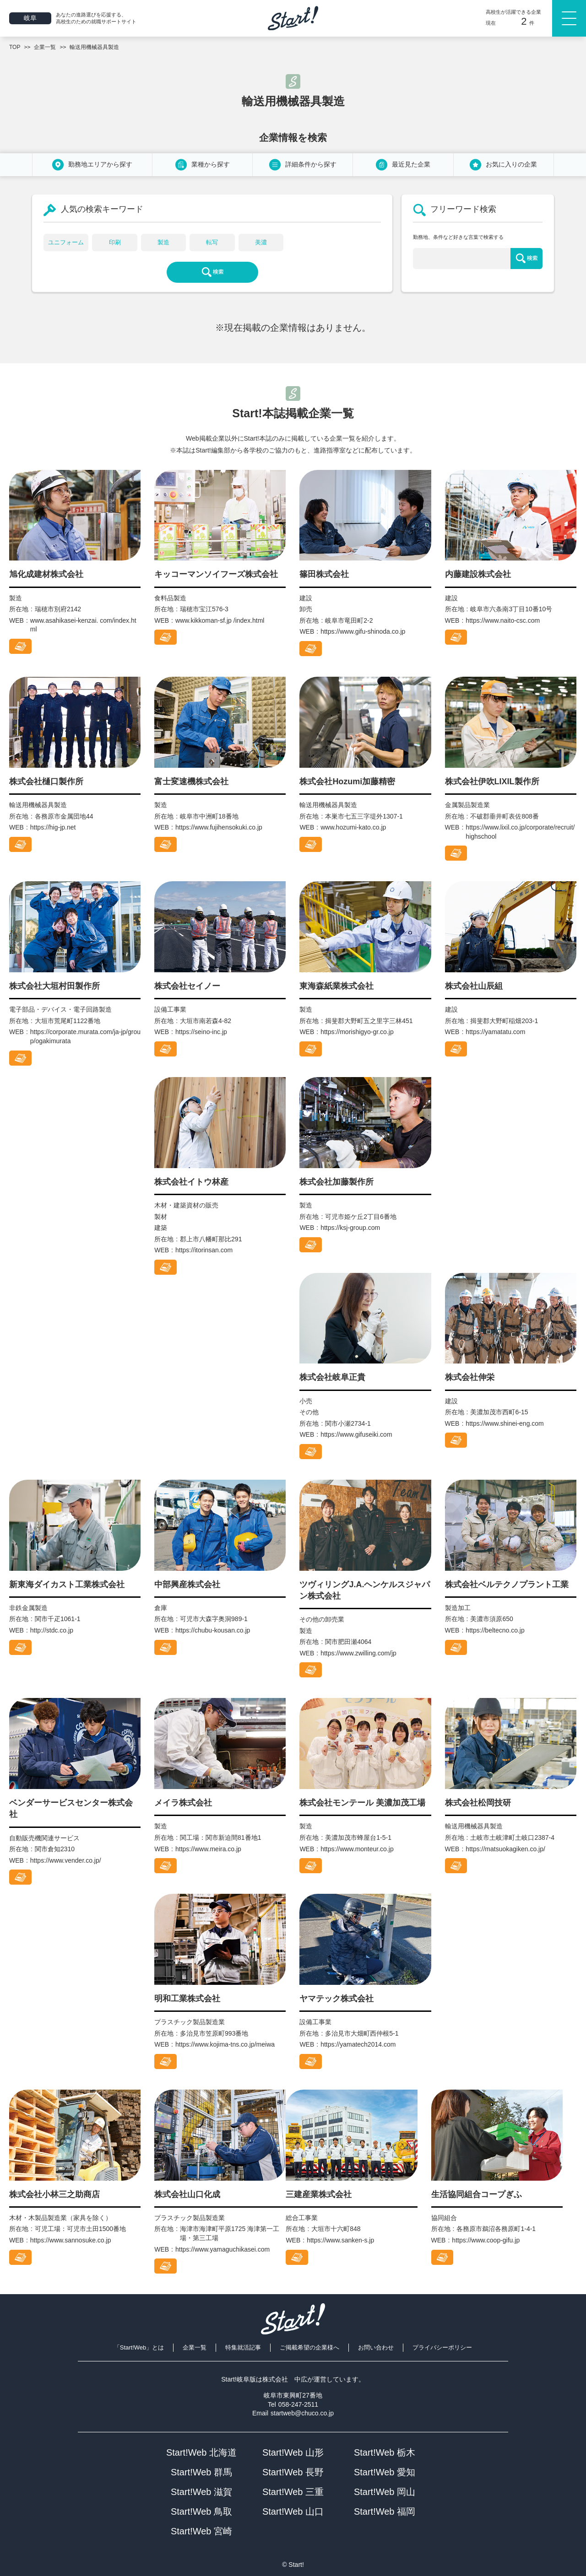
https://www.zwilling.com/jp (358, 1653)
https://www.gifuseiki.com (356, 1434)
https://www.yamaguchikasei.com (222, 2249)
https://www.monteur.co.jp (357, 1849)
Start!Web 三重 (293, 2492)
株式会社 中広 (284, 2379)
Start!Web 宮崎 (201, 2531)
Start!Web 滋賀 (201, 2492)
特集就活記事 (243, 2347)
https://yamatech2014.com (358, 2044)
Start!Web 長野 (293, 2472)
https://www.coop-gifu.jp (486, 2240)
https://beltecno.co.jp (495, 1630)
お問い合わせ (376, 2347)
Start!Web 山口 (293, 2511)
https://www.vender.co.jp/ (65, 1860)
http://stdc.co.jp (51, 1630)
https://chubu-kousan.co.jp (212, 1630)
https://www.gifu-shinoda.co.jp (362, 631)
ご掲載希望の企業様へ (309, 2347)
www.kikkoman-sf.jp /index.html (220, 620)
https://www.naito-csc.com (503, 620)
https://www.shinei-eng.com (504, 1423)
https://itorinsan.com (204, 1250)
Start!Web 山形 (293, 2452)
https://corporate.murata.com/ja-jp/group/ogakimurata (85, 1036)
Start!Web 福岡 (384, 2511)
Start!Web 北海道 (201, 2452)
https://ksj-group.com (350, 1227)
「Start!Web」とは (139, 2347)
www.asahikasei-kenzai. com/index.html (83, 625)
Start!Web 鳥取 (201, 2511)
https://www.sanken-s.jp (340, 2240)
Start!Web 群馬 (201, 2472)
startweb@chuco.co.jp (302, 2413)
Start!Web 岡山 (384, 2492)
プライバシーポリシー (442, 2347)
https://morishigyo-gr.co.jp (357, 1031)
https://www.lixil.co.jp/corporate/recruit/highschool (520, 832)
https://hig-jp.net (53, 827)
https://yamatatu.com (495, 1031)
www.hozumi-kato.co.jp (353, 827)
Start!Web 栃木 (384, 2452)
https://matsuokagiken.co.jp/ (505, 1849)
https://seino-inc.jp (201, 1031)
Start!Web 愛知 (384, 2472)
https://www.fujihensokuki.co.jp (218, 827)
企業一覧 (194, 2347)
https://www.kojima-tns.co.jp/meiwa (225, 2044)
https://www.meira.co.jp (208, 1849)
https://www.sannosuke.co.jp (70, 2240)
